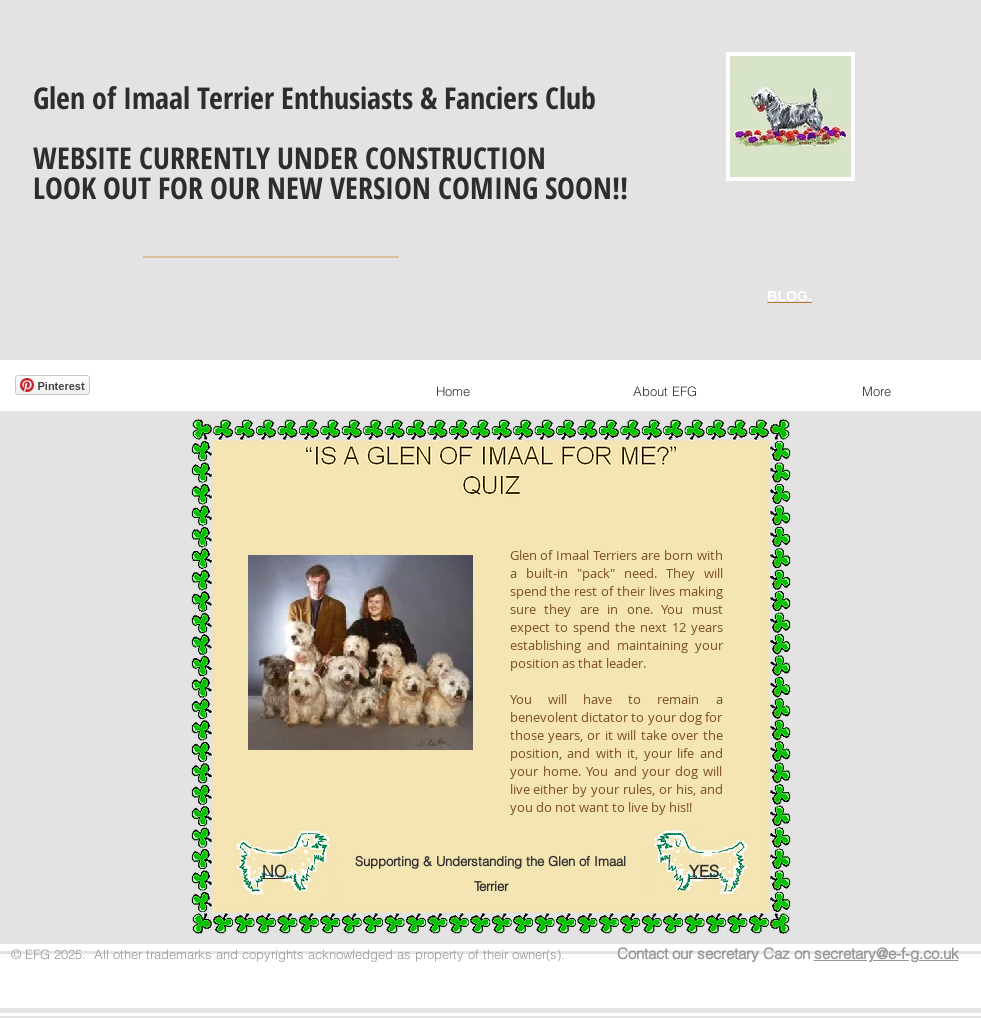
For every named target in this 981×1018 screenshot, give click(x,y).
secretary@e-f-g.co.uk (886, 953)
